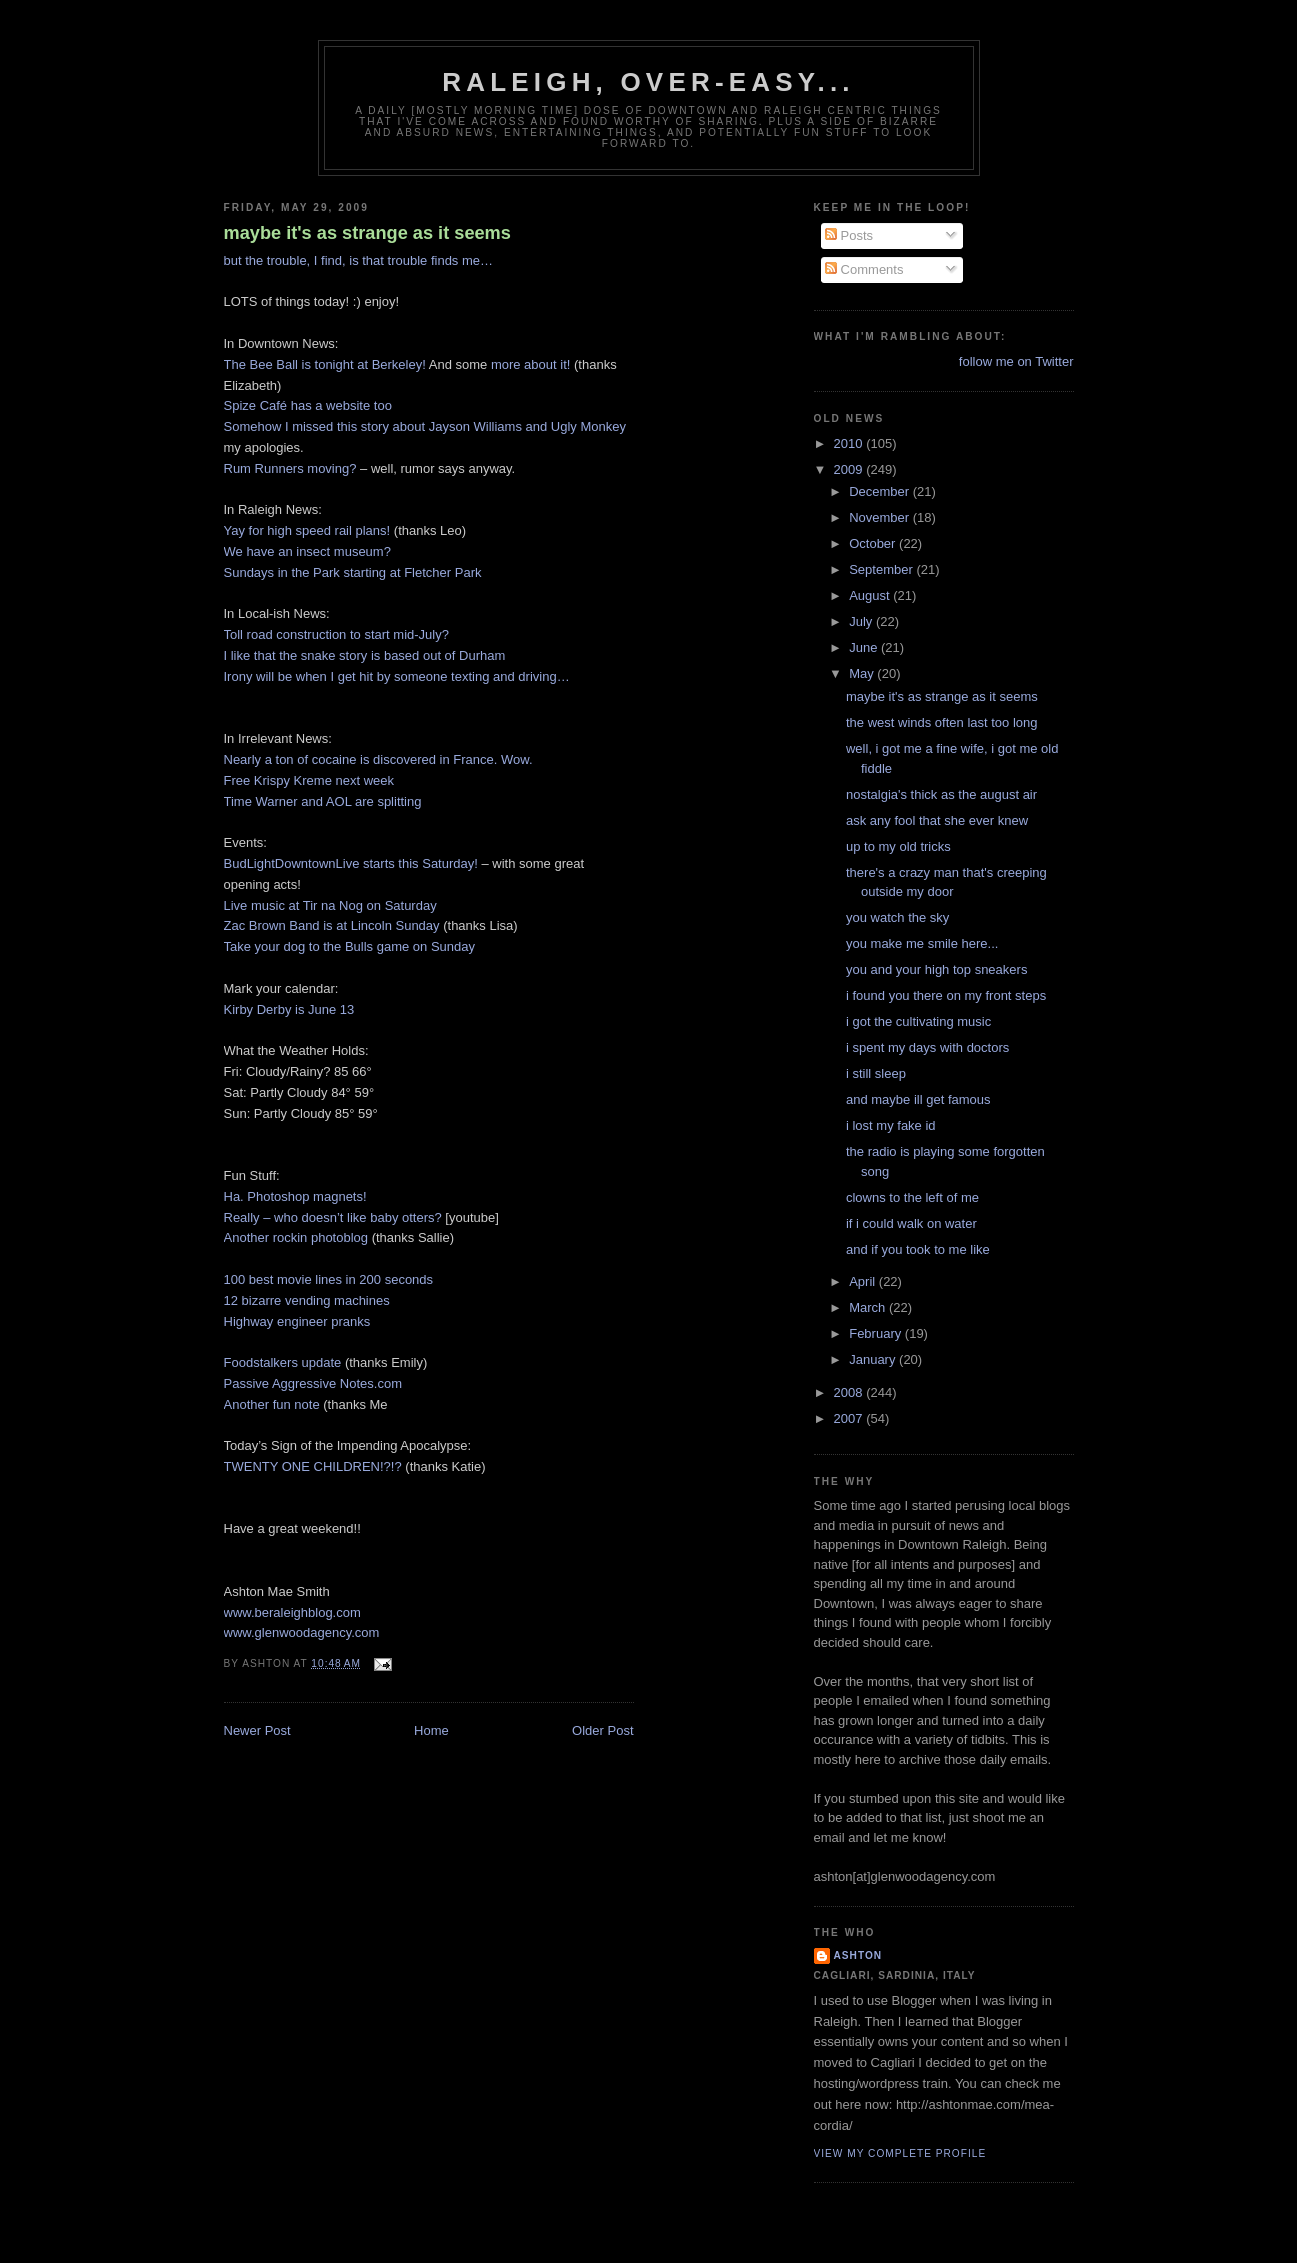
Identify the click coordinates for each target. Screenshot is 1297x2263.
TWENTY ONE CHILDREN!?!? (313, 1466)
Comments (864, 269)
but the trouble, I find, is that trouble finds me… (359, 260)
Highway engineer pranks (297, 1321)
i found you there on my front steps (946, 995)
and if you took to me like (918, 1249)
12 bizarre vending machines (307, 1300)
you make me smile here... (922, 943)
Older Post (602, 1730)
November (881, 517)
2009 (850, 469)
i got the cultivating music (918, 1021)
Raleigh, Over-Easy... (648, 82)
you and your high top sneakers (936, 969)
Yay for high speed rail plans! (307, 530)
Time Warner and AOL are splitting (323, 801)
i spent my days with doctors (927, 1047)
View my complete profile (900, 2153)
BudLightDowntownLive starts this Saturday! (351, 863)
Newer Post (257, 1730)
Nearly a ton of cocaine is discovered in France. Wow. (378, 759)
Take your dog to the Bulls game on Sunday (350, 946)
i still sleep (876, 1073)
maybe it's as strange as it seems (367, 233)
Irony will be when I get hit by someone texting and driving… (397, 676)
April (864, 1281)
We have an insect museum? (307, 551)
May (863, 673)
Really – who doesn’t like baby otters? (333, 1217)
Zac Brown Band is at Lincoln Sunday (332, 925)
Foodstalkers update (283, 1362)
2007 (850, 1418)
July (862, 621)
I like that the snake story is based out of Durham (365, 655)
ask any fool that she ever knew (937, 820)
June (865, 647)
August (871, 595)
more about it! (531, 364)
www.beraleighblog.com (292, 1612)
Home (431, 1730)
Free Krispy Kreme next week (309, 780)
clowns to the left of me (912, 1197)
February (877, 1333)
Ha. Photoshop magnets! (295, 1196)
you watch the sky (897, 917)
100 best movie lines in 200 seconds (329, 1279)
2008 (850, 1392)
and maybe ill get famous (918, 1099)
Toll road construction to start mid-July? (336, 634)
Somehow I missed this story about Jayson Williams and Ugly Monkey (425, 426)
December (881, 491)
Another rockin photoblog (296, 1237)
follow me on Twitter (1016, 361)
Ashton (858, 1955)
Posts (849, 235)
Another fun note (272, 1404)
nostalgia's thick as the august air (941, 794)
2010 (850, 443)
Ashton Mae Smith (277, 1591)
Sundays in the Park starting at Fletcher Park (353, 572)
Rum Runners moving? (290, 468)
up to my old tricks (898, 846)
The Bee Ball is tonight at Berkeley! (325, 364)
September (882, 569)
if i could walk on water (911, 1223)
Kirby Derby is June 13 (289, 1009)
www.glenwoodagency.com (302, 1632)
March (869, 1307)
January (874, 1359)
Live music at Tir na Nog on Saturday (330, 905)
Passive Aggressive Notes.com (313, 1383)
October (874, 543)
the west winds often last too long (942, 722)
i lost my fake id (891, 1125)
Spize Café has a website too (308, 405)
